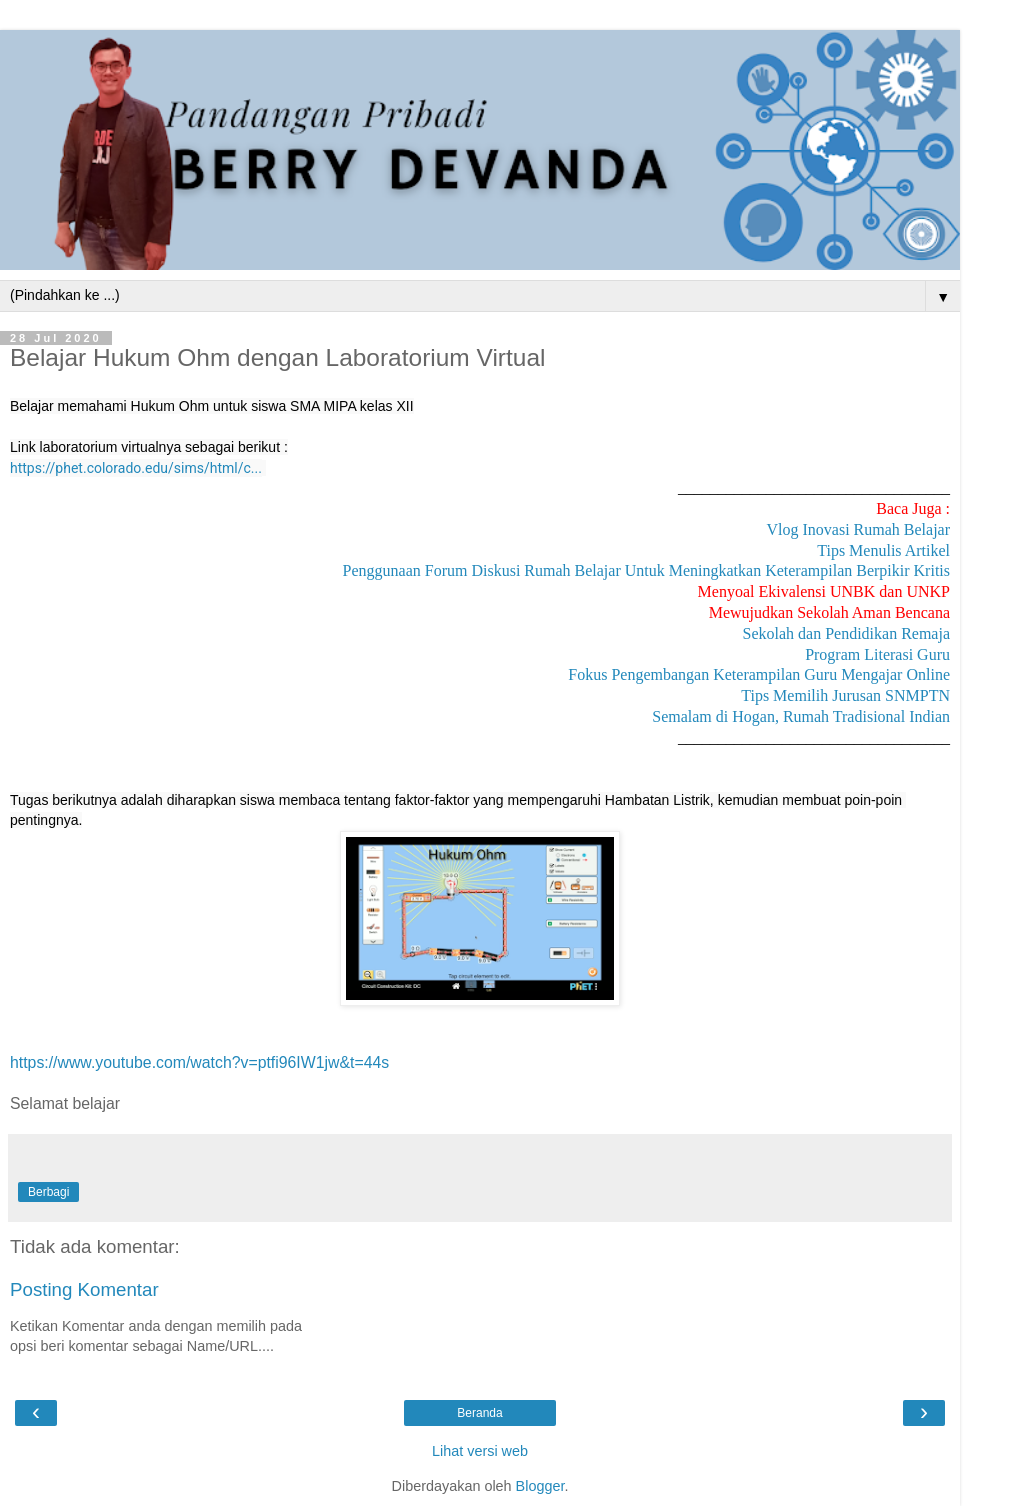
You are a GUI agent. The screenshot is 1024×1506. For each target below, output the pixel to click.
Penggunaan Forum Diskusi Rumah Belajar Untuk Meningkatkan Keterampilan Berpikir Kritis (646, 570)
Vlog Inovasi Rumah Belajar (858, 529)
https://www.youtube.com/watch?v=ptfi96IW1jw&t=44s (199, 1062)
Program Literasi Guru (877, 654)
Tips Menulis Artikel (883, 550)
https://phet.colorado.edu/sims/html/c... (136, 468)
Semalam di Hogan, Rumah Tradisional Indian (801, 716)
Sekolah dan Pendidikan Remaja (846, 633)
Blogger (540, 1486)
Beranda (479, 1413)
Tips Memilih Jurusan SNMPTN (845, 695)
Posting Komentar (84, 1289)
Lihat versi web (480, 1451)
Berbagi (48, 1192)
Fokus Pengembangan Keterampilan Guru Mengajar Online (759, 674)
